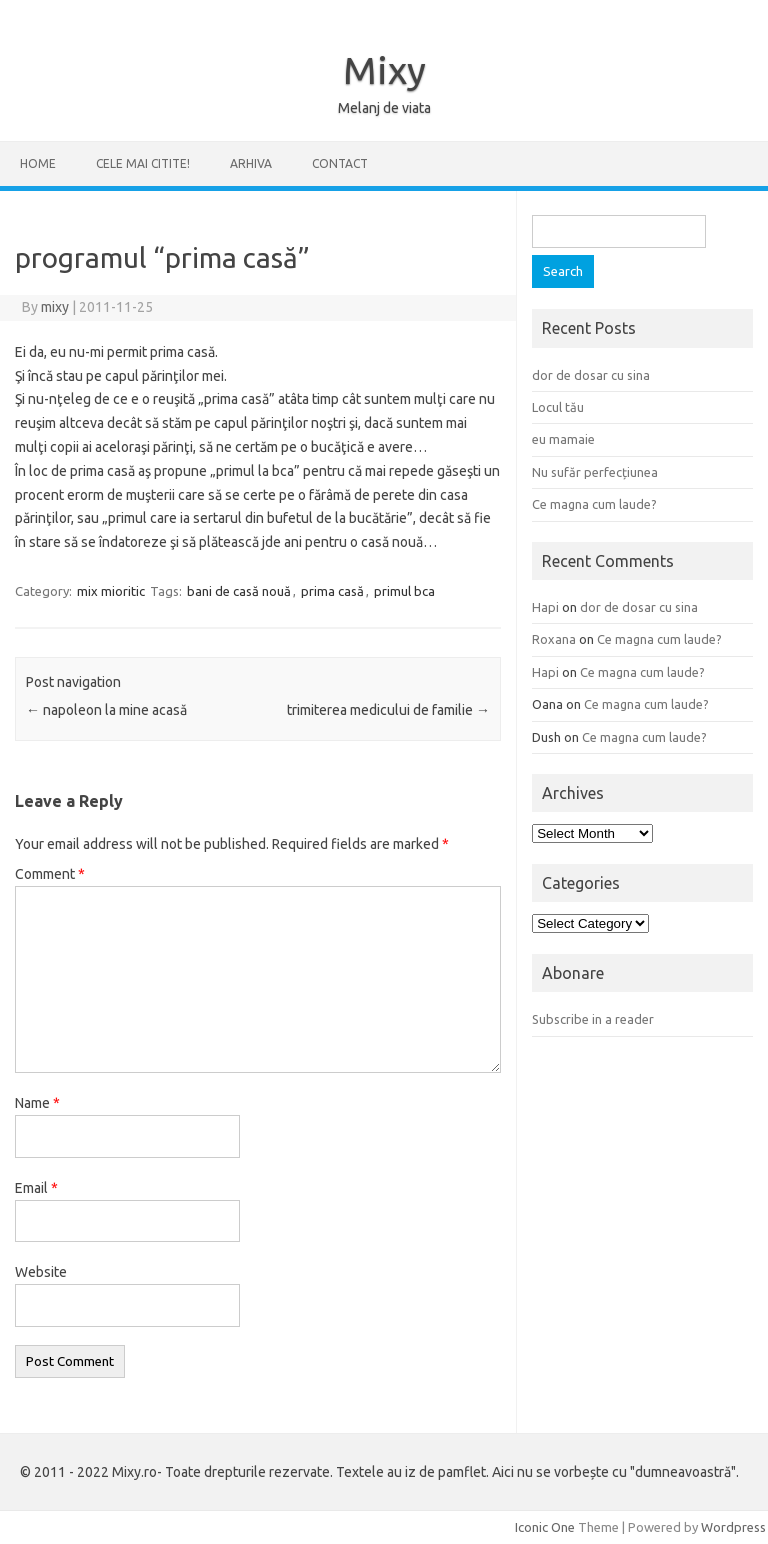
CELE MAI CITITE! (143, 163)
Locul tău (558, 407)
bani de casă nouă (239, 591)
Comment (50, 874)
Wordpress (733, 1527)
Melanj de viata (384, 108)
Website (41, 1272)
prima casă (332, 591)
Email (36, 1188)
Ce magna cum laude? (594, 504)
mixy (55, 307)
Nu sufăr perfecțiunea (595, 472)
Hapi (545, 607)
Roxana (554, 639)
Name (37, 1103)
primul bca (404, 591)
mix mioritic (111, 591)
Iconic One (545, 1527)
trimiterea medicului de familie (388, 710)
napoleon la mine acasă (106, 710)
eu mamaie (563, 439)
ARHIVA (251, 163)
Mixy (384, 70)
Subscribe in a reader (593, 1019)
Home (38, 163)
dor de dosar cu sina (591, 375)
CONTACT (340, 163)
